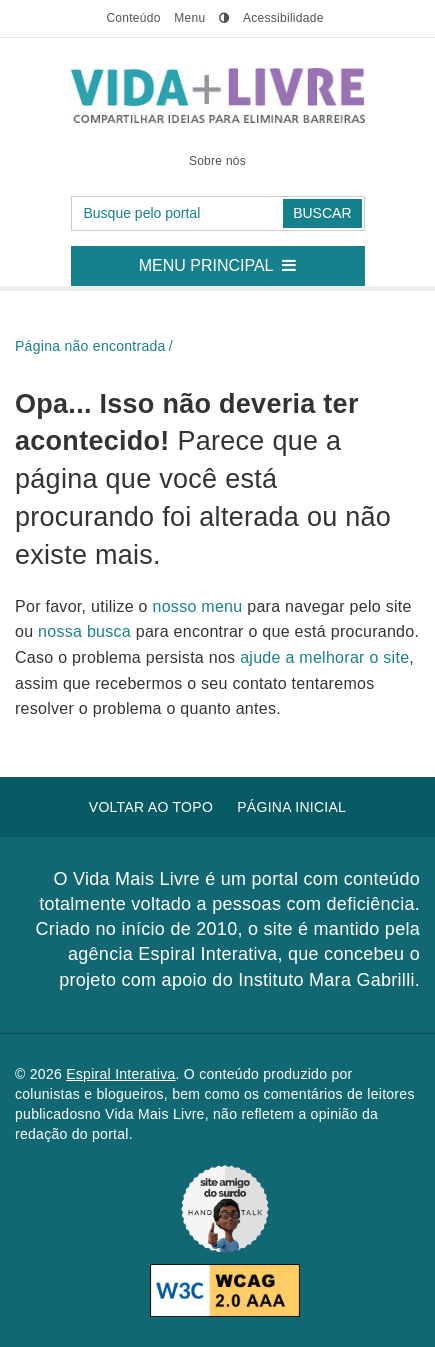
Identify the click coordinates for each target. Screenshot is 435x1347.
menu (189, 18)
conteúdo (133, 18)
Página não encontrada (90, 346)
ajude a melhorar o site (324, 657)
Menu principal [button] (225, 260)
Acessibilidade (283, 18)
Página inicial (291, 807)
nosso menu (200, 606)
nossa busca (87, 631)
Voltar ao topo (151, 807)
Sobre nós (217, 161)
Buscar (322, 213)
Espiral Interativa (120, 1074)
